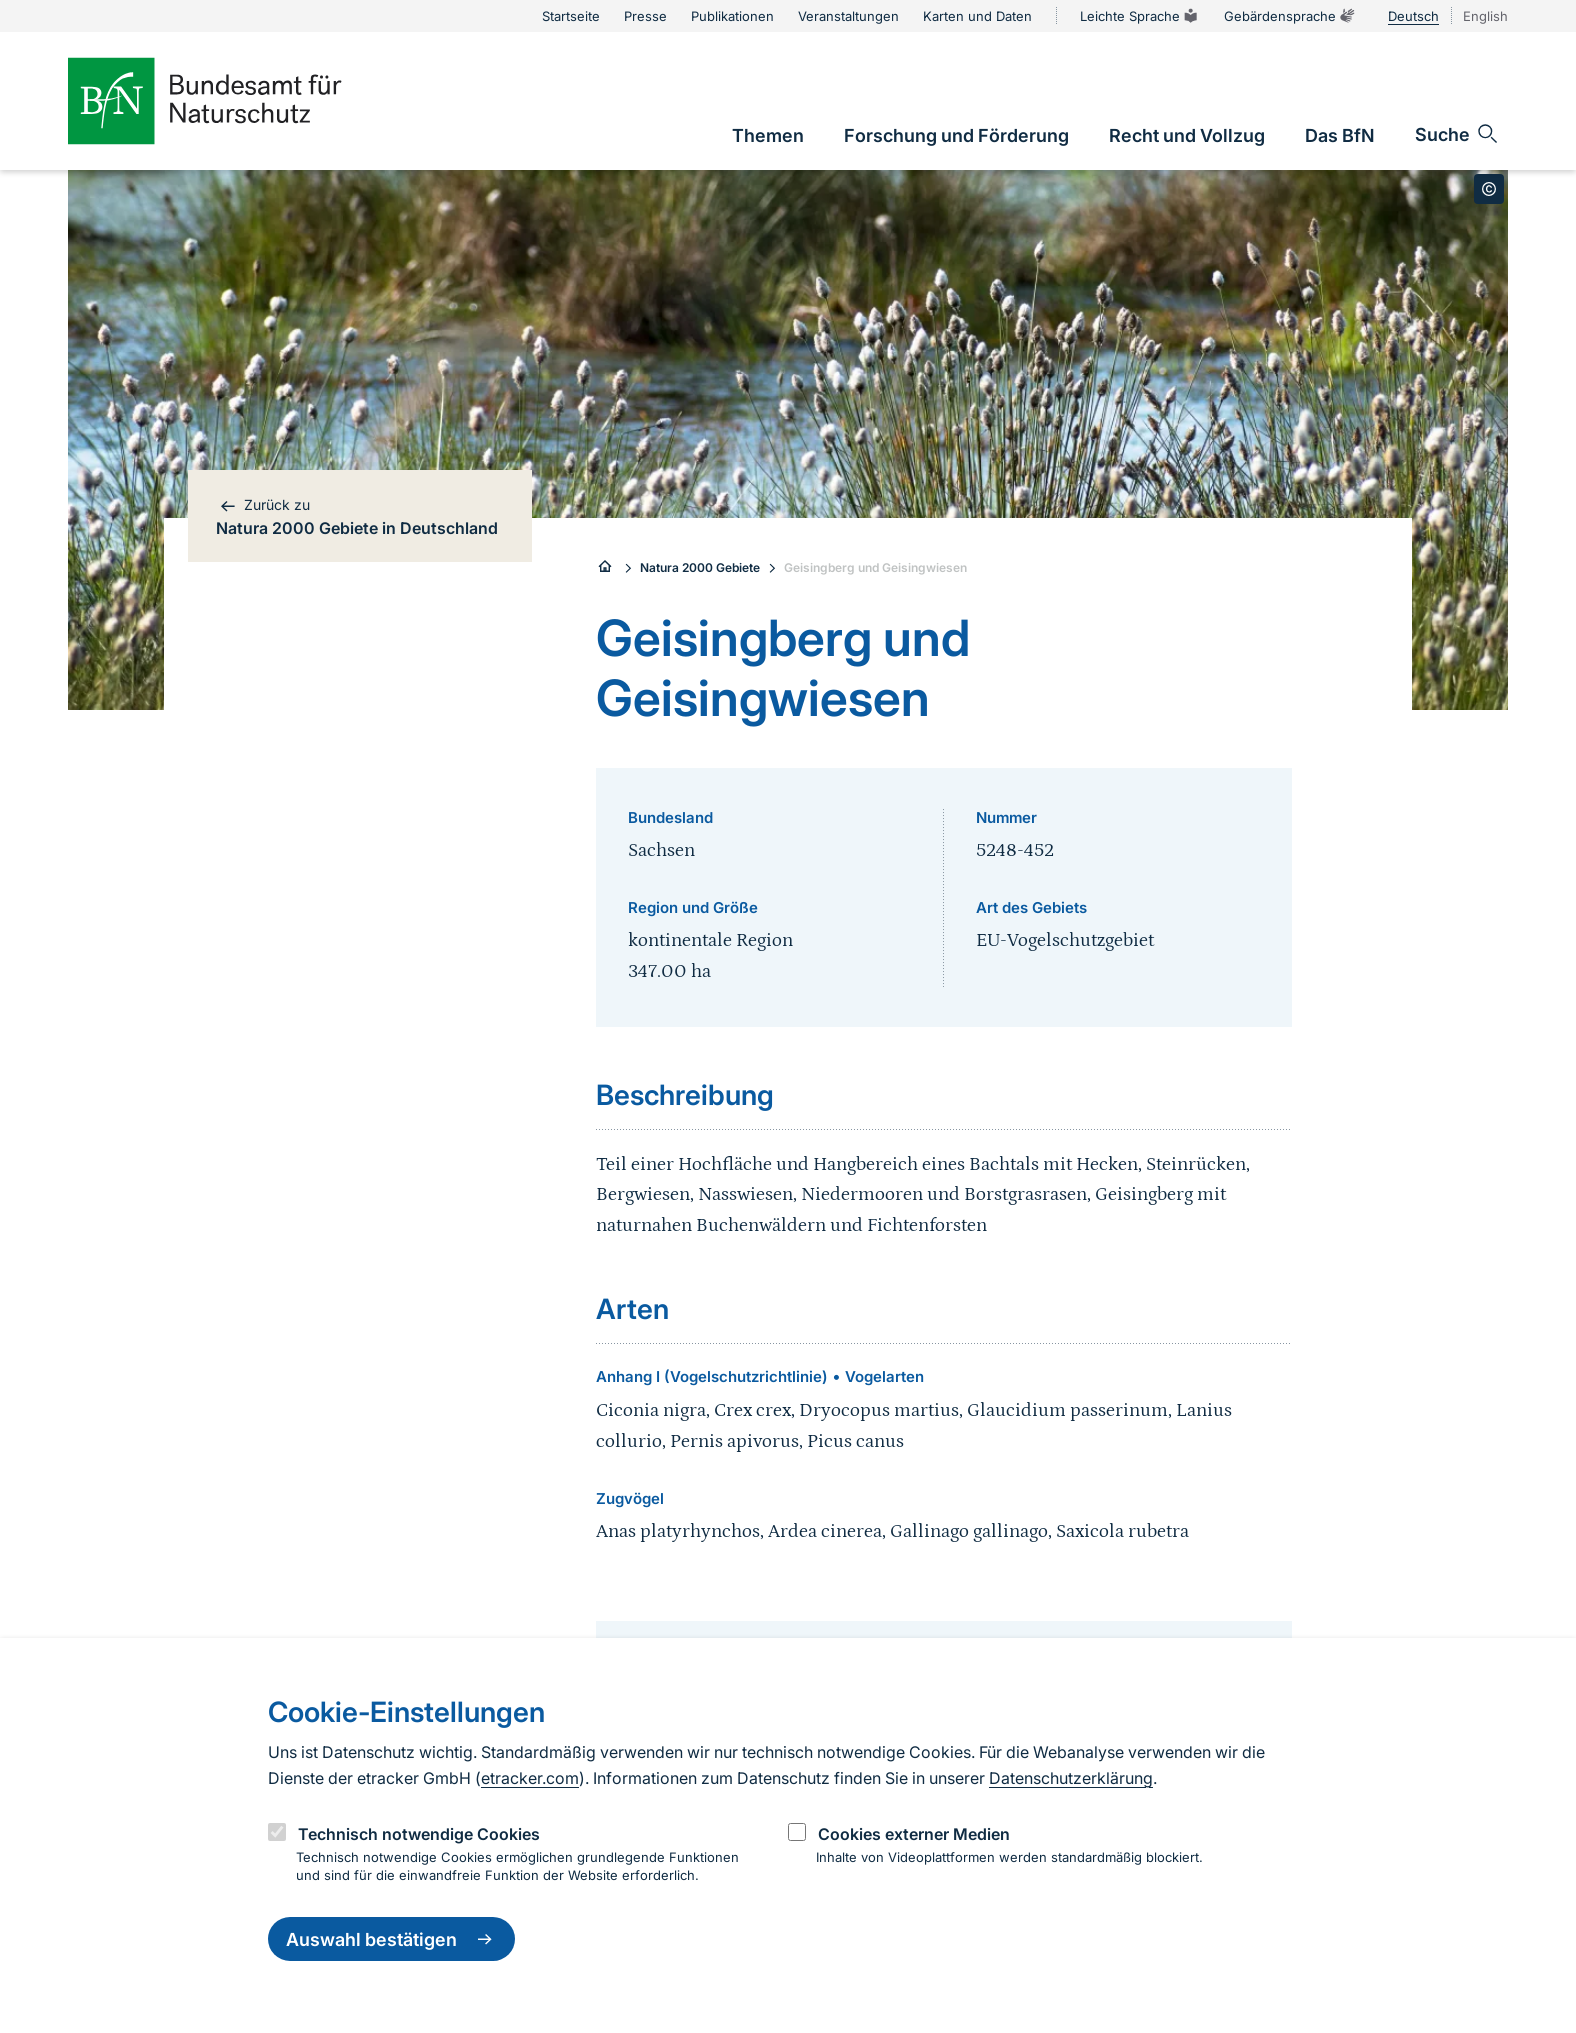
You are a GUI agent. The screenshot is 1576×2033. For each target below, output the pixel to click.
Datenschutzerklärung (1071, 1778)
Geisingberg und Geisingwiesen (875, 567)
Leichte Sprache (1140, 16)
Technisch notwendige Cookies (419, 1834)
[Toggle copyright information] (1489, 189)
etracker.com (530, 1778)
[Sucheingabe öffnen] (1457, 134)
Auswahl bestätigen (391, 1939)
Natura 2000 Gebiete (700, 567)
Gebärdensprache (1290, 16)
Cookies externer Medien (914, 1834)
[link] (768, 135)
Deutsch (1413, 16)
